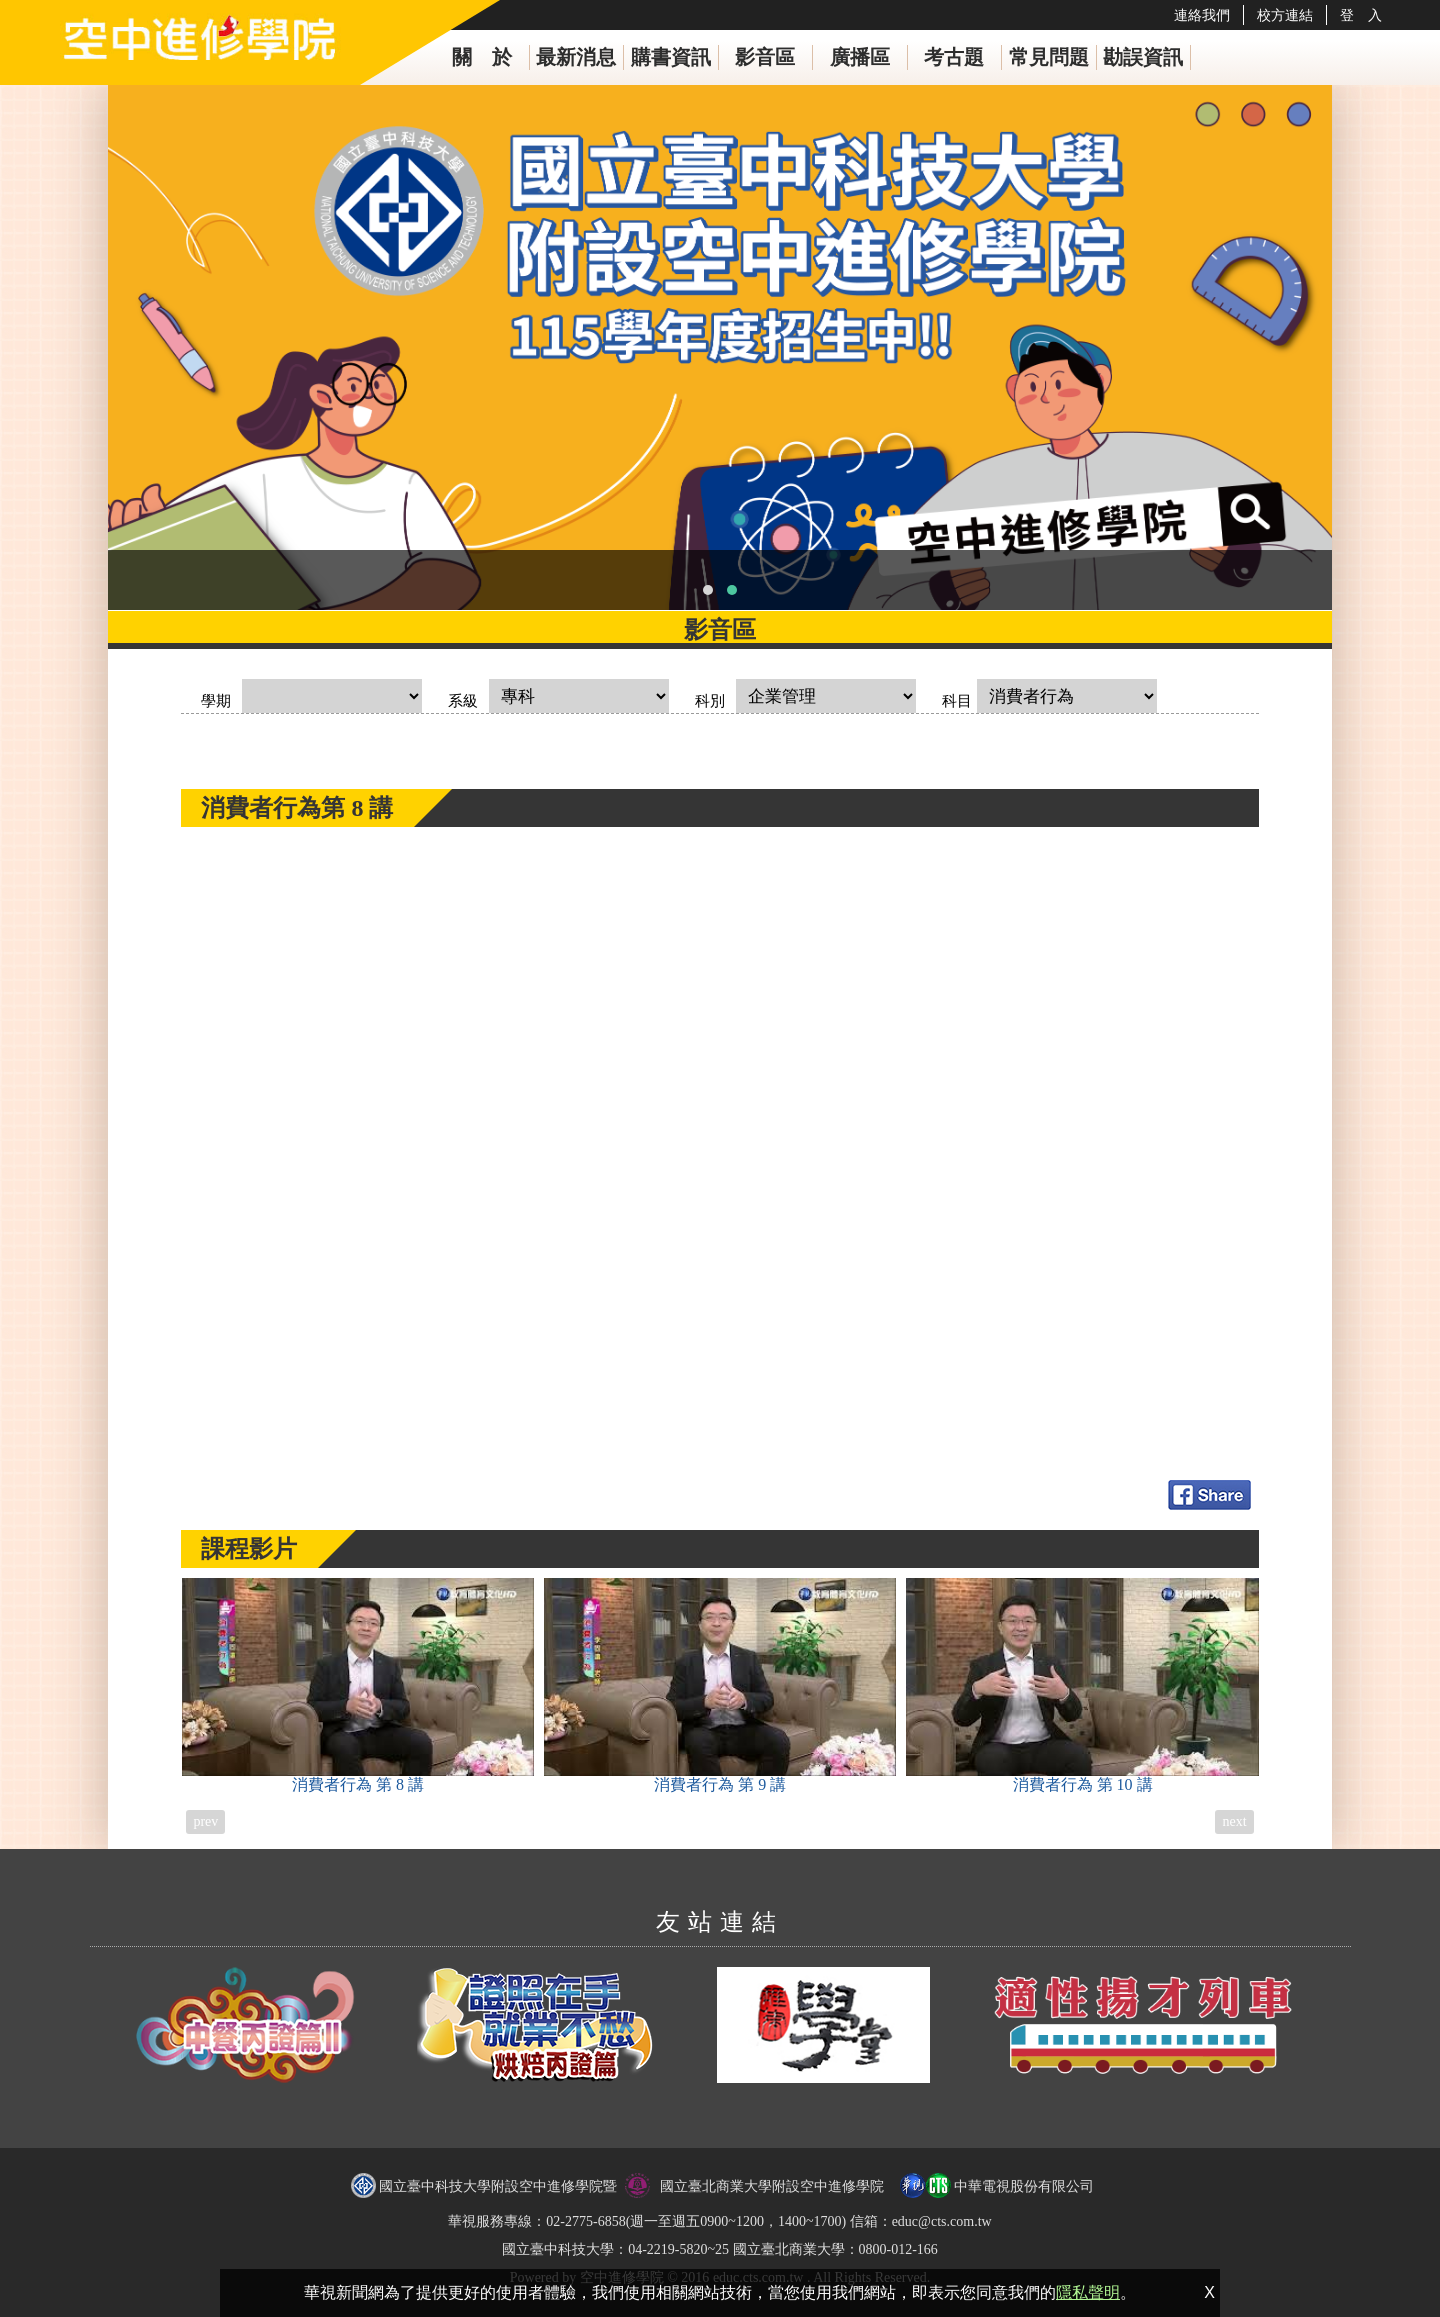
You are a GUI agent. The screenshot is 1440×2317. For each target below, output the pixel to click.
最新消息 (576, 57)
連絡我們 (1202, 15)
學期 (216, 701)
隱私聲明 (1088, 2292)
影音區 (765, 57)
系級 (463, 701)
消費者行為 (358, 1685)
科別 (710, 701)
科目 (957, 701)
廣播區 (860, 57)
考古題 (954, 57)
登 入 (1361, 15)
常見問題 (1049, 57)
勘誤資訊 (1143, 57)
